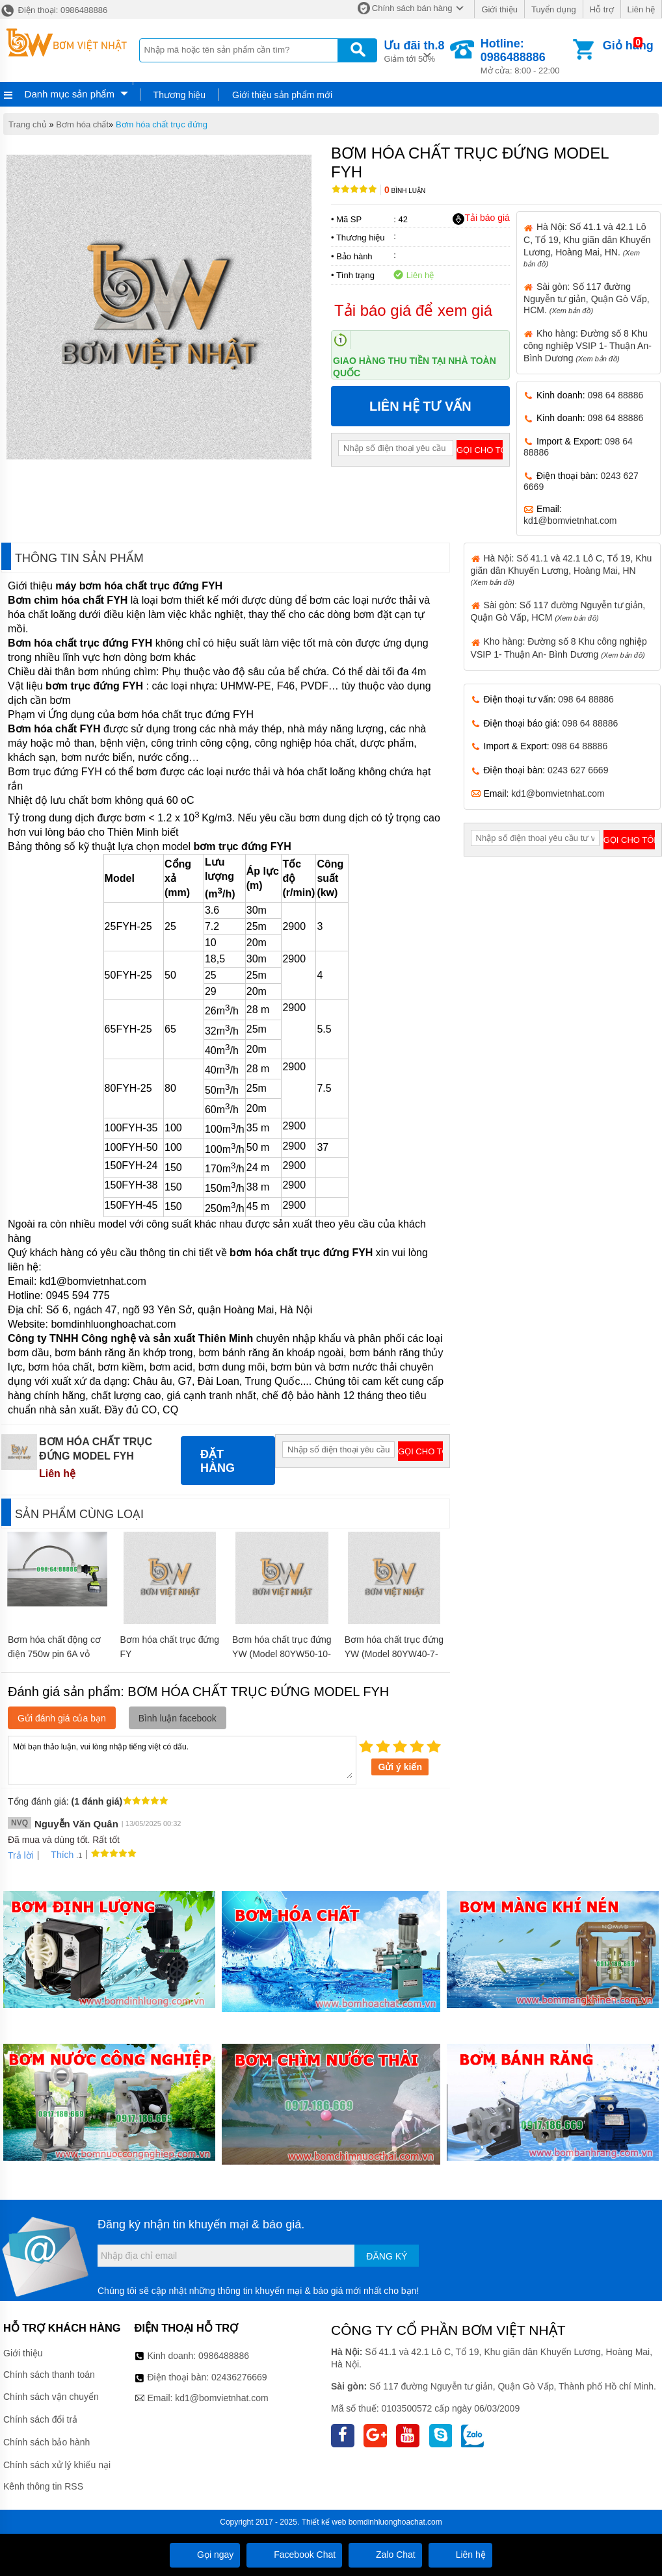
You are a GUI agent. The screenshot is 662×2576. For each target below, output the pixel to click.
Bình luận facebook (178, 1718)
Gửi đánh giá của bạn (62, 1718)
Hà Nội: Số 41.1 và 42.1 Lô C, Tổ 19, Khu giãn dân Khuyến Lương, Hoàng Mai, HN (561, 569)
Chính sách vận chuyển (51, 2396)
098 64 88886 (616, 395)
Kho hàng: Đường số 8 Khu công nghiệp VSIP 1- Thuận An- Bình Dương (587, 345)
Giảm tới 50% (414, 50)
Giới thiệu (499, 9)
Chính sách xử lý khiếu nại (57, 2465)
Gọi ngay (204, 2554)
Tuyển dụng (553, 9)
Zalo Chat (385, 2554)
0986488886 (223, 2356)
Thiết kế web (324, 2522)
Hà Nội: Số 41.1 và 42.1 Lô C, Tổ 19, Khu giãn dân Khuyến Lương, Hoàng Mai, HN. (587, 244)
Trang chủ (27, 124)
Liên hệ (641, 9)
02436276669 (239, 2377)
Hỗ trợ (602, 9)
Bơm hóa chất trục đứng (161, 124)
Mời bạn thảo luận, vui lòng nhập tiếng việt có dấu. (182, 1759)
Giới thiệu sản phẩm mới (282, 95)
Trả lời (21, 1855)
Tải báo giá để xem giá (413, 310)
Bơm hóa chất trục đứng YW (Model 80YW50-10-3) (282, 1653)
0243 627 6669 (578, 770)
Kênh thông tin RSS (43, 2486)
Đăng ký (386, 2256)
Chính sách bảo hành (46, 2442)
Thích (57, 1854)
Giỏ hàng (628, 45)
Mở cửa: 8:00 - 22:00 (525, 56)
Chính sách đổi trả (40, 2419)
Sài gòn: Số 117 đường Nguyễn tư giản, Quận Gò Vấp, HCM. (586, 298)
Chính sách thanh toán (49, 2374)
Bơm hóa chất (82, 124)
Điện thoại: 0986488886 (53, 10)
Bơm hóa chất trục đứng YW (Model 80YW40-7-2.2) (394, 1653)
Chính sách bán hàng (412, 8)
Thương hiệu (179, 95)
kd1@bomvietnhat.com (569, 520)
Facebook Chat (294, 2554)
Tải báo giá (481, 218)
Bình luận (404, 190)
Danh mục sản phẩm (69, 93)
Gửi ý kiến (400, 1767)
